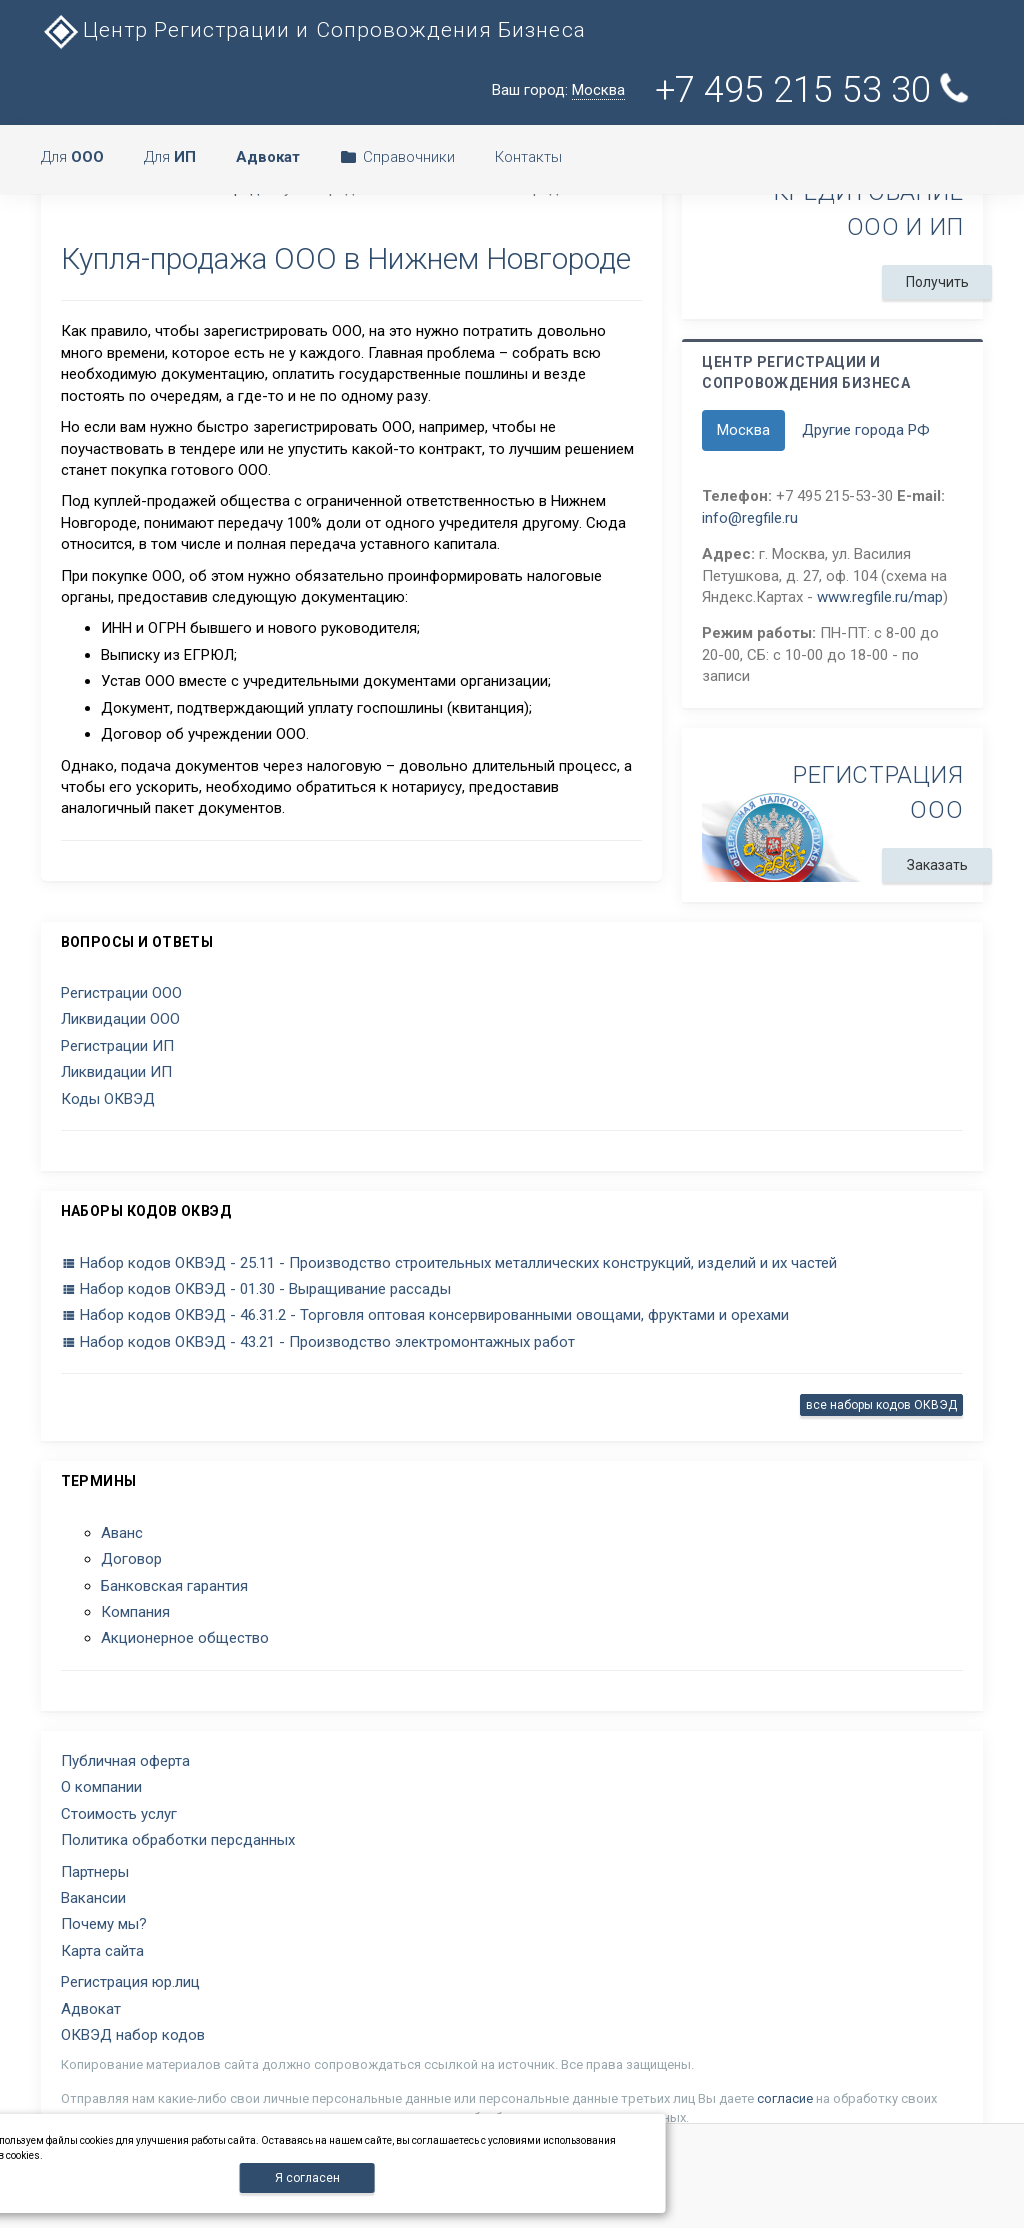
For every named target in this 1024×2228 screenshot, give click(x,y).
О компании (101, 1787)
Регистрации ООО (121, 993)
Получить (937, 282)
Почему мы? (104, 1924)
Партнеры (95, 1872)
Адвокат (91, 2009)
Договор (131, 1559)
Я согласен (307, 2178)
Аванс (122, 1533)
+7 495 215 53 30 (814, 90)
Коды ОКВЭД (108, 1099)
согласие (785, 2098)
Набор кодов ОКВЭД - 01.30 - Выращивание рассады (256, 1289)
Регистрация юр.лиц (130, 1982)
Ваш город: (558, 90)
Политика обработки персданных (178, 1840)
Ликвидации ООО (120, 1019)
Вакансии (93, 1898)
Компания (135, 1612)
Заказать (937, 865)
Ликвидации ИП (116, 1072)
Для (72, 157)
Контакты (528, 157)
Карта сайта (102, 1951)
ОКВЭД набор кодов (133, 2035)
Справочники (397, 157)
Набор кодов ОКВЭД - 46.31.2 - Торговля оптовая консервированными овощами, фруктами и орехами (425, 1315)
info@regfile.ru (750, 518)
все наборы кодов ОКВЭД (881, 1405)
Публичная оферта (125, 1761)
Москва (743, 430)
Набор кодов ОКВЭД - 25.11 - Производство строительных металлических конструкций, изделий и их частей (449, 1263)
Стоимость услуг (119, 1814)
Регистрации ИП (117, 1046)
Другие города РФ (866, 430)
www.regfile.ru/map (880, 597)
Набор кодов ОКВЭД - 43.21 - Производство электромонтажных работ (318, 1342)
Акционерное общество (185, 1638)
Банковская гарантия (174, 1586)
